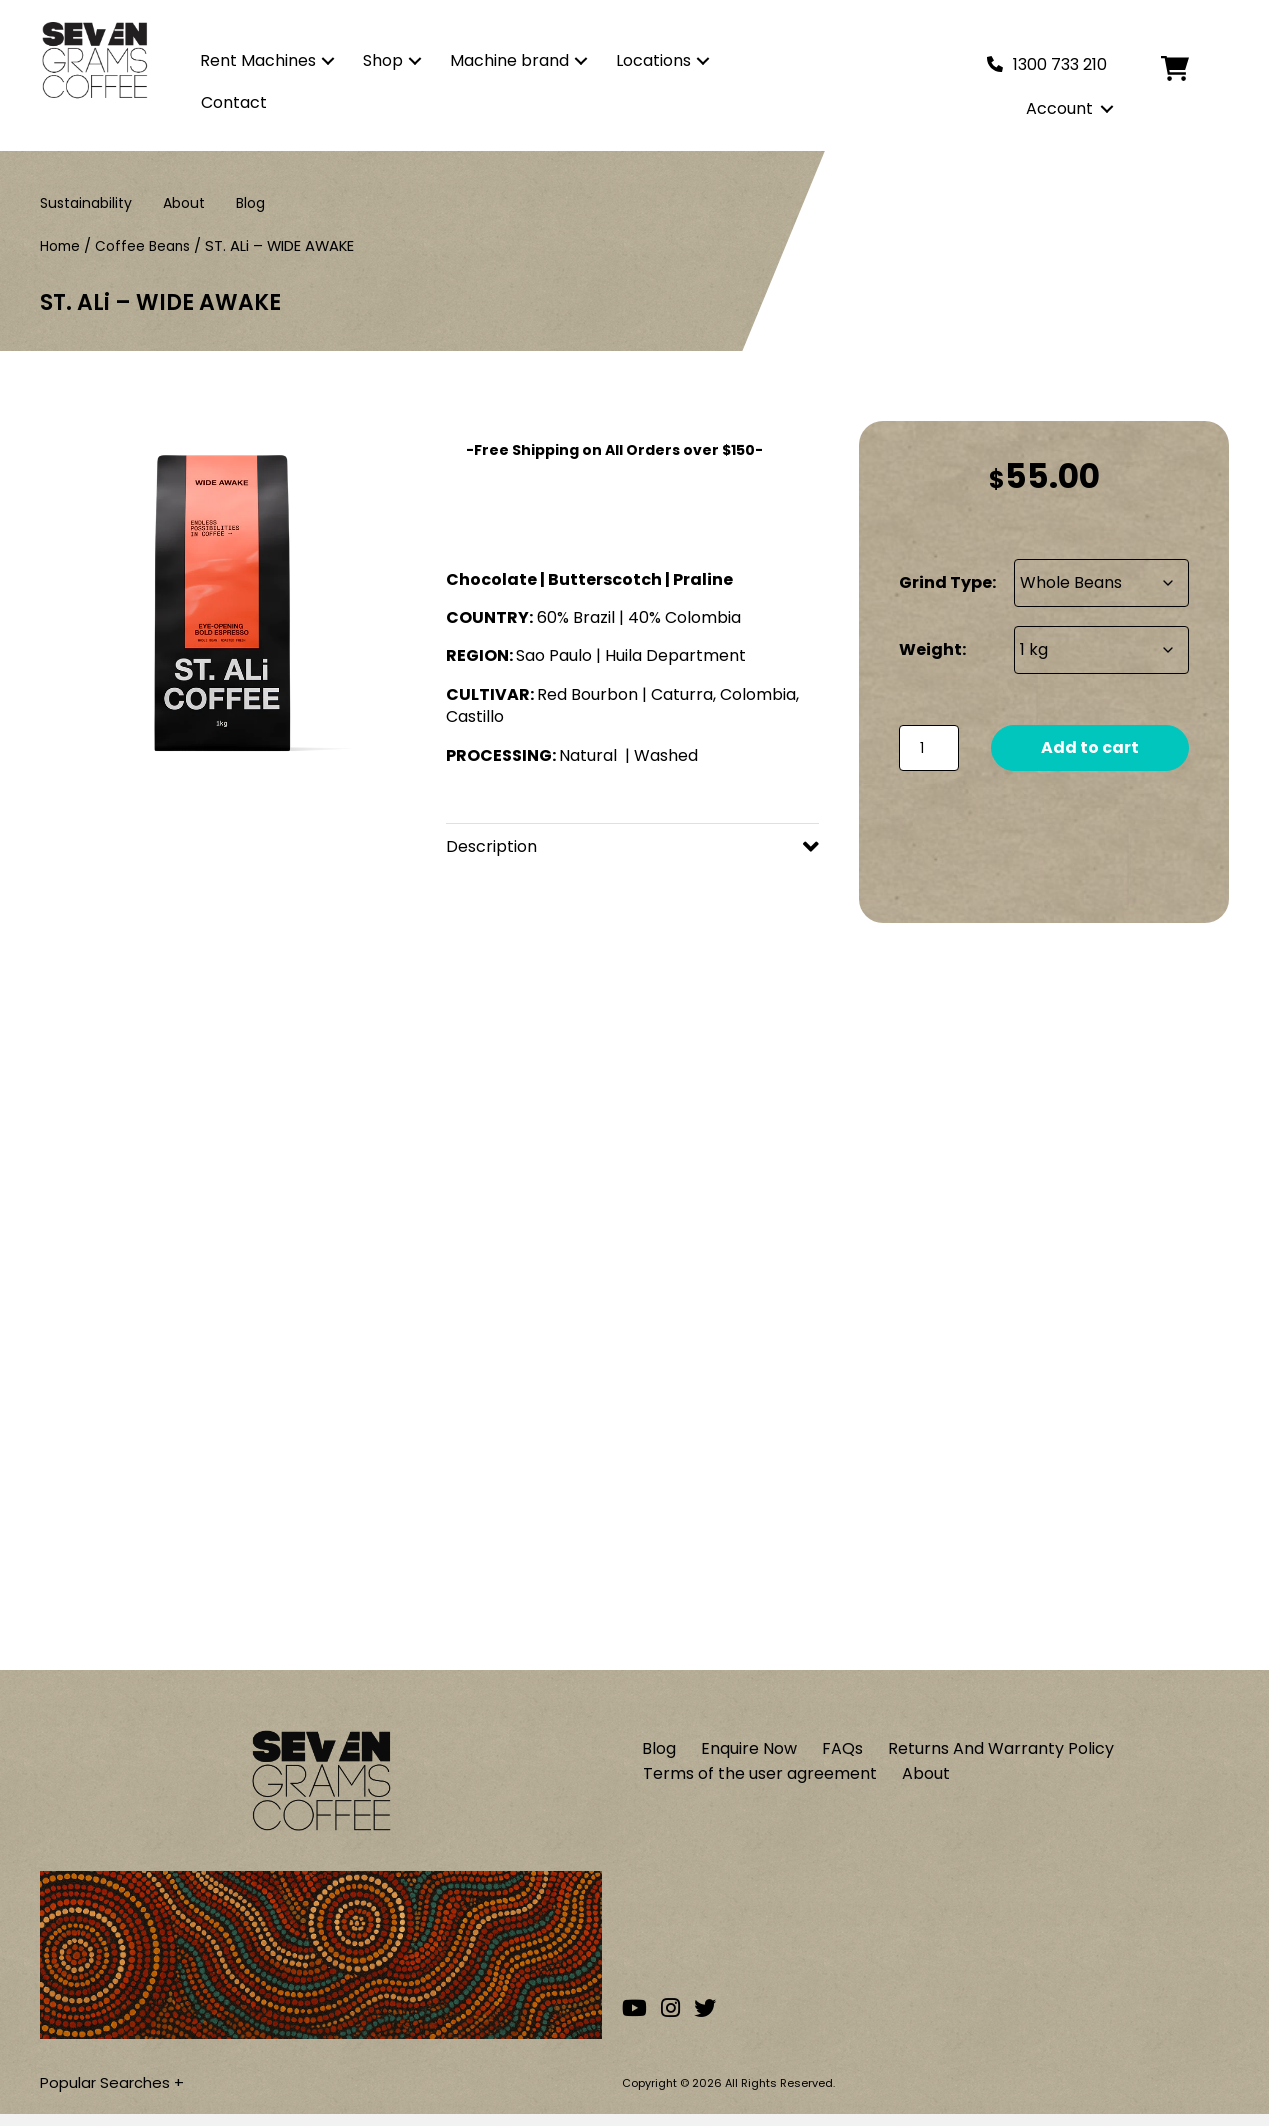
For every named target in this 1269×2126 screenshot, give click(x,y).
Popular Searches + (116, 2090)
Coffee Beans (149, 246)
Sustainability (86, 202)
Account (1059, 108)
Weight (930, 649)
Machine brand (509, 60)
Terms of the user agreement (760, 1783)
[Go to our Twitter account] (705, 2020)
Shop (383, 60)
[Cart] (1190, 68)
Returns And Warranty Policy (1001, 1755)
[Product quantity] (929, 748)
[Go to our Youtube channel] (634, 2020)
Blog (250, 202)
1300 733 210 (1060, 64)
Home (62, 246)
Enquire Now (749, 1755)
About (184, 202)
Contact (234, 102)
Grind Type (945, 582)
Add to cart (1090, 747)
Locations (653, 60)
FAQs (842, 1755)
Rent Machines (258, 60)
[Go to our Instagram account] (670, 2020)
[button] (328, 61)
